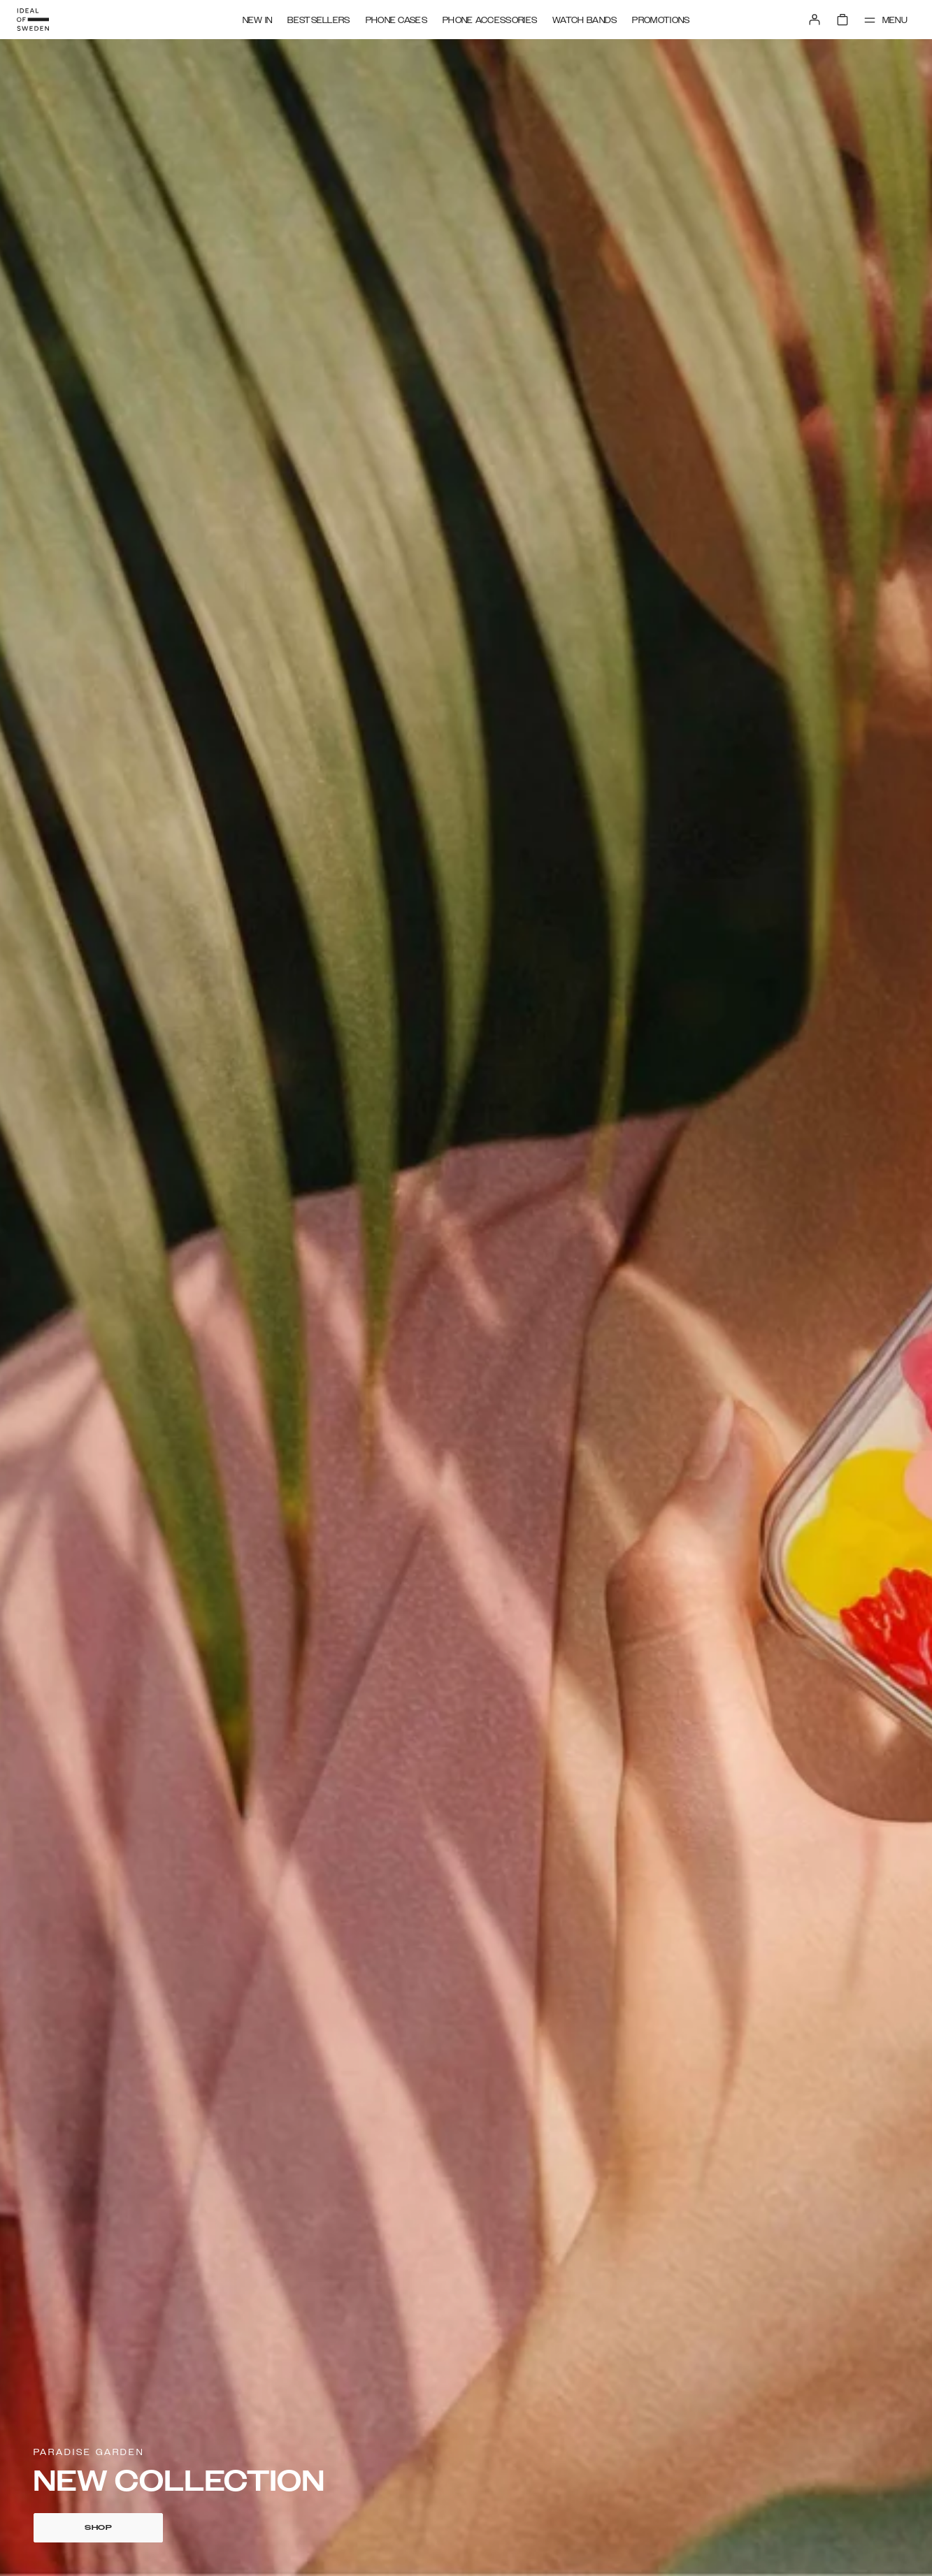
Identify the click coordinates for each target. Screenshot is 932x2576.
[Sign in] (815, 20)
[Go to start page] (33, 19)
